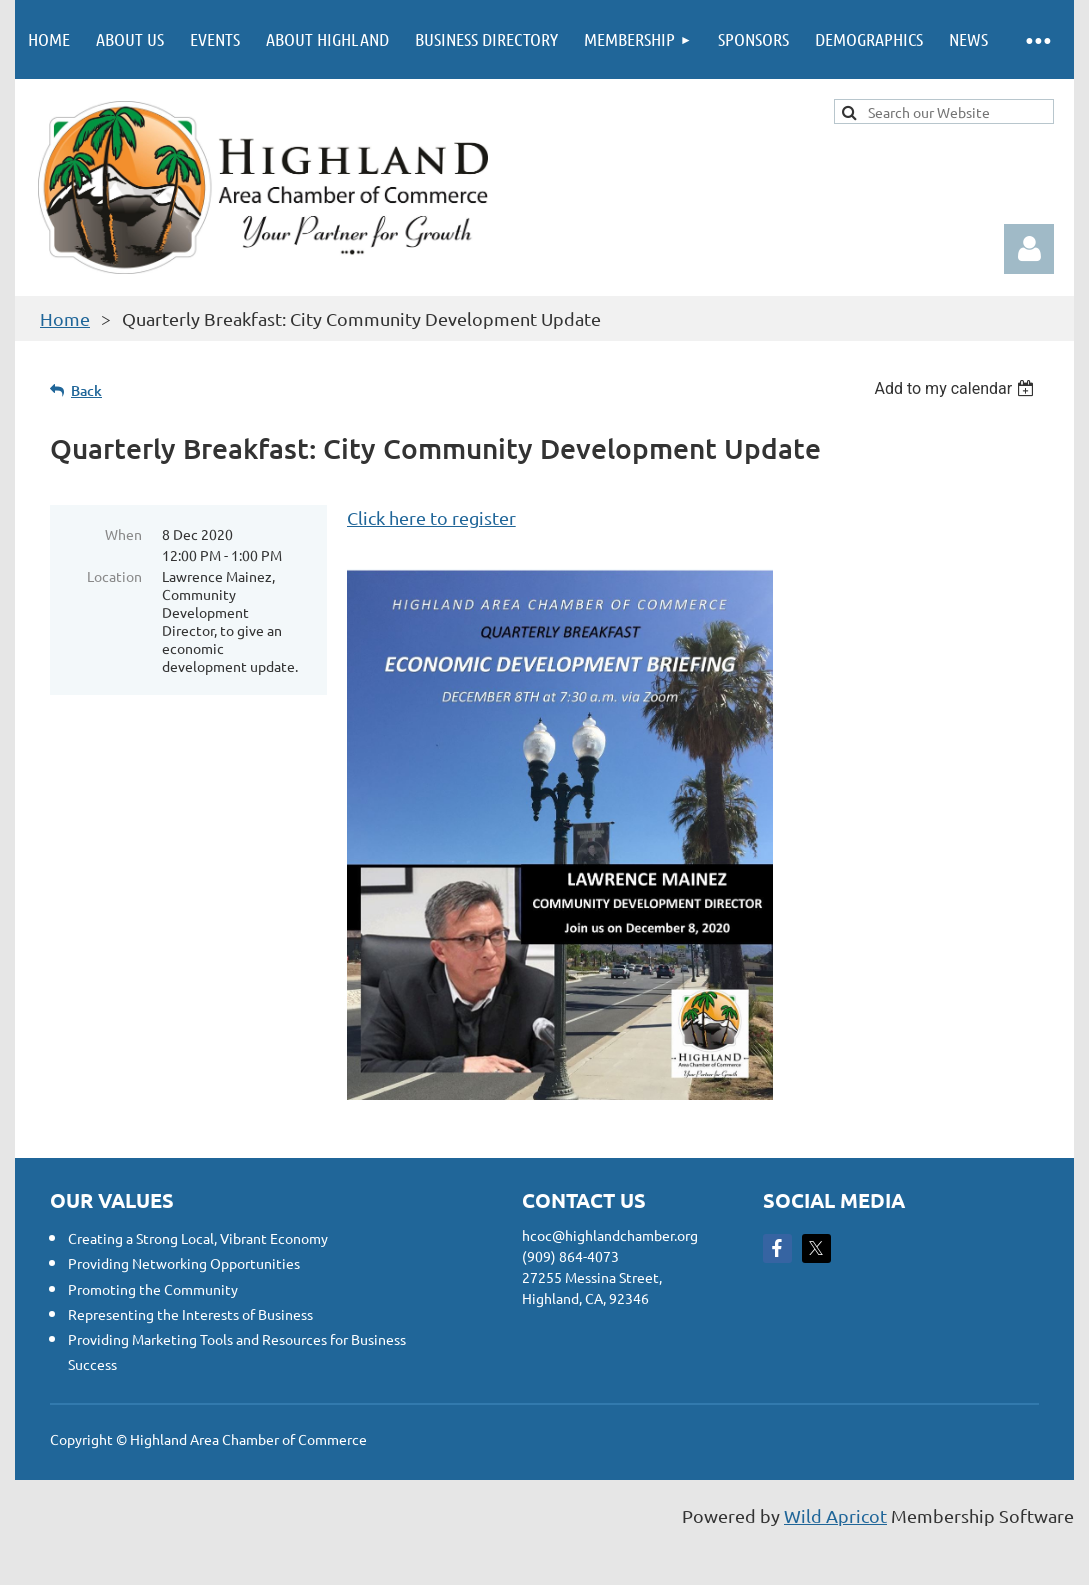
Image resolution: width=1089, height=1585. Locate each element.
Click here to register (431, 517)
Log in (1029, 249)
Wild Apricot (835, 1515)
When (123, 534)
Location (114, 576)
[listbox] (956, 388)
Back (86, 390)
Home (65, 318)
